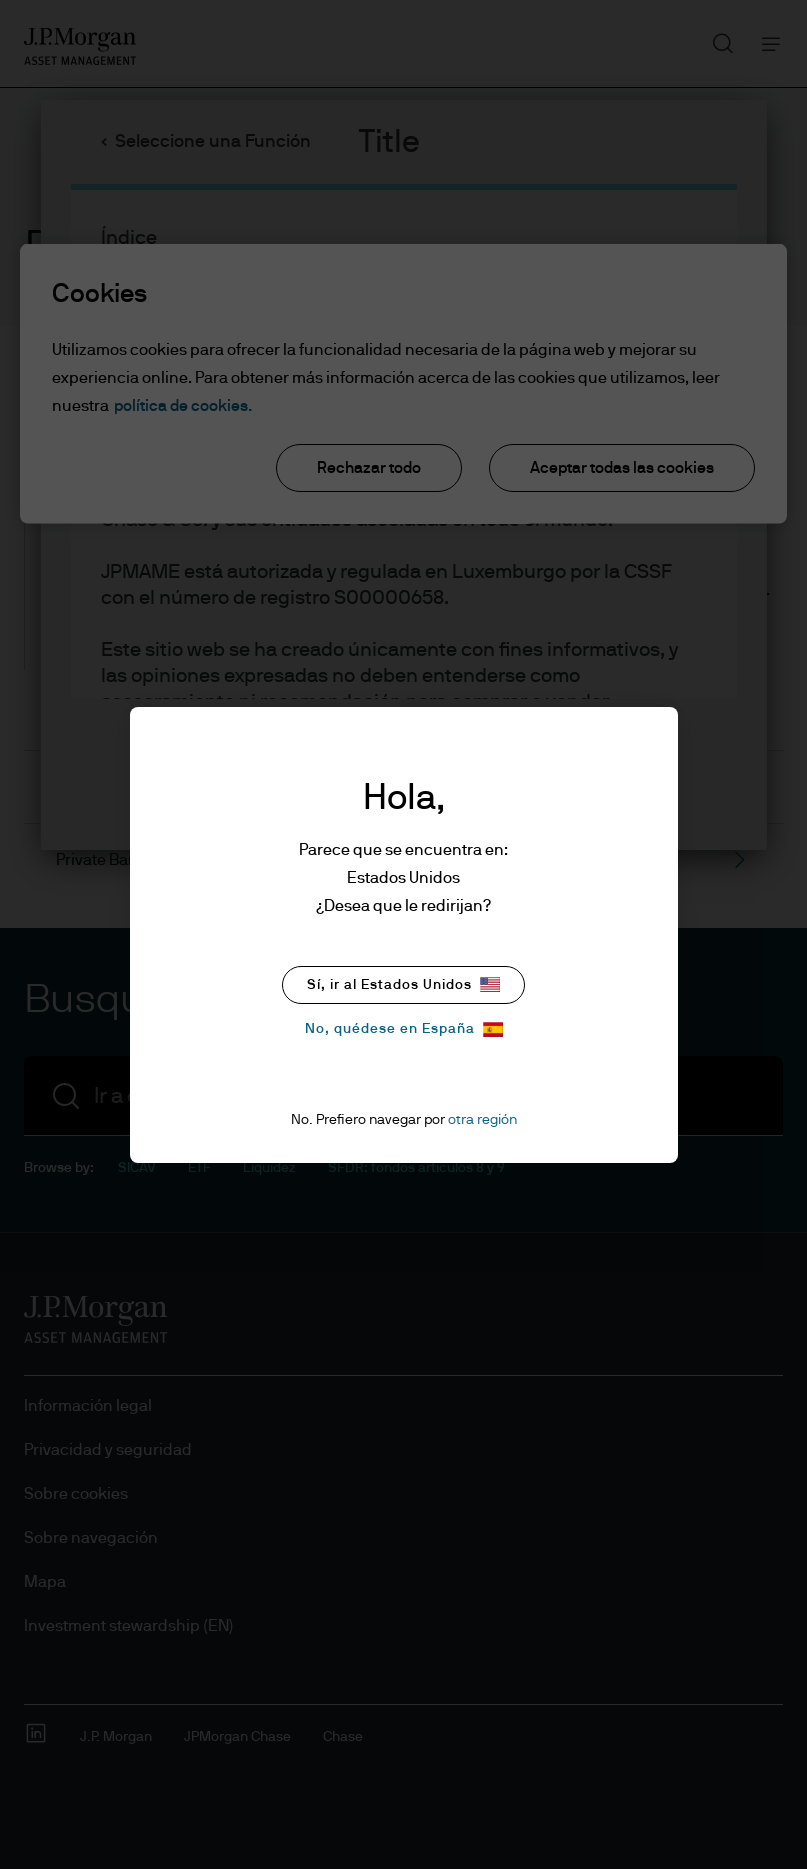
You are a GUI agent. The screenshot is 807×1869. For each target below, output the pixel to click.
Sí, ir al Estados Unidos (403, 984)
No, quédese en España (404, 1029)
